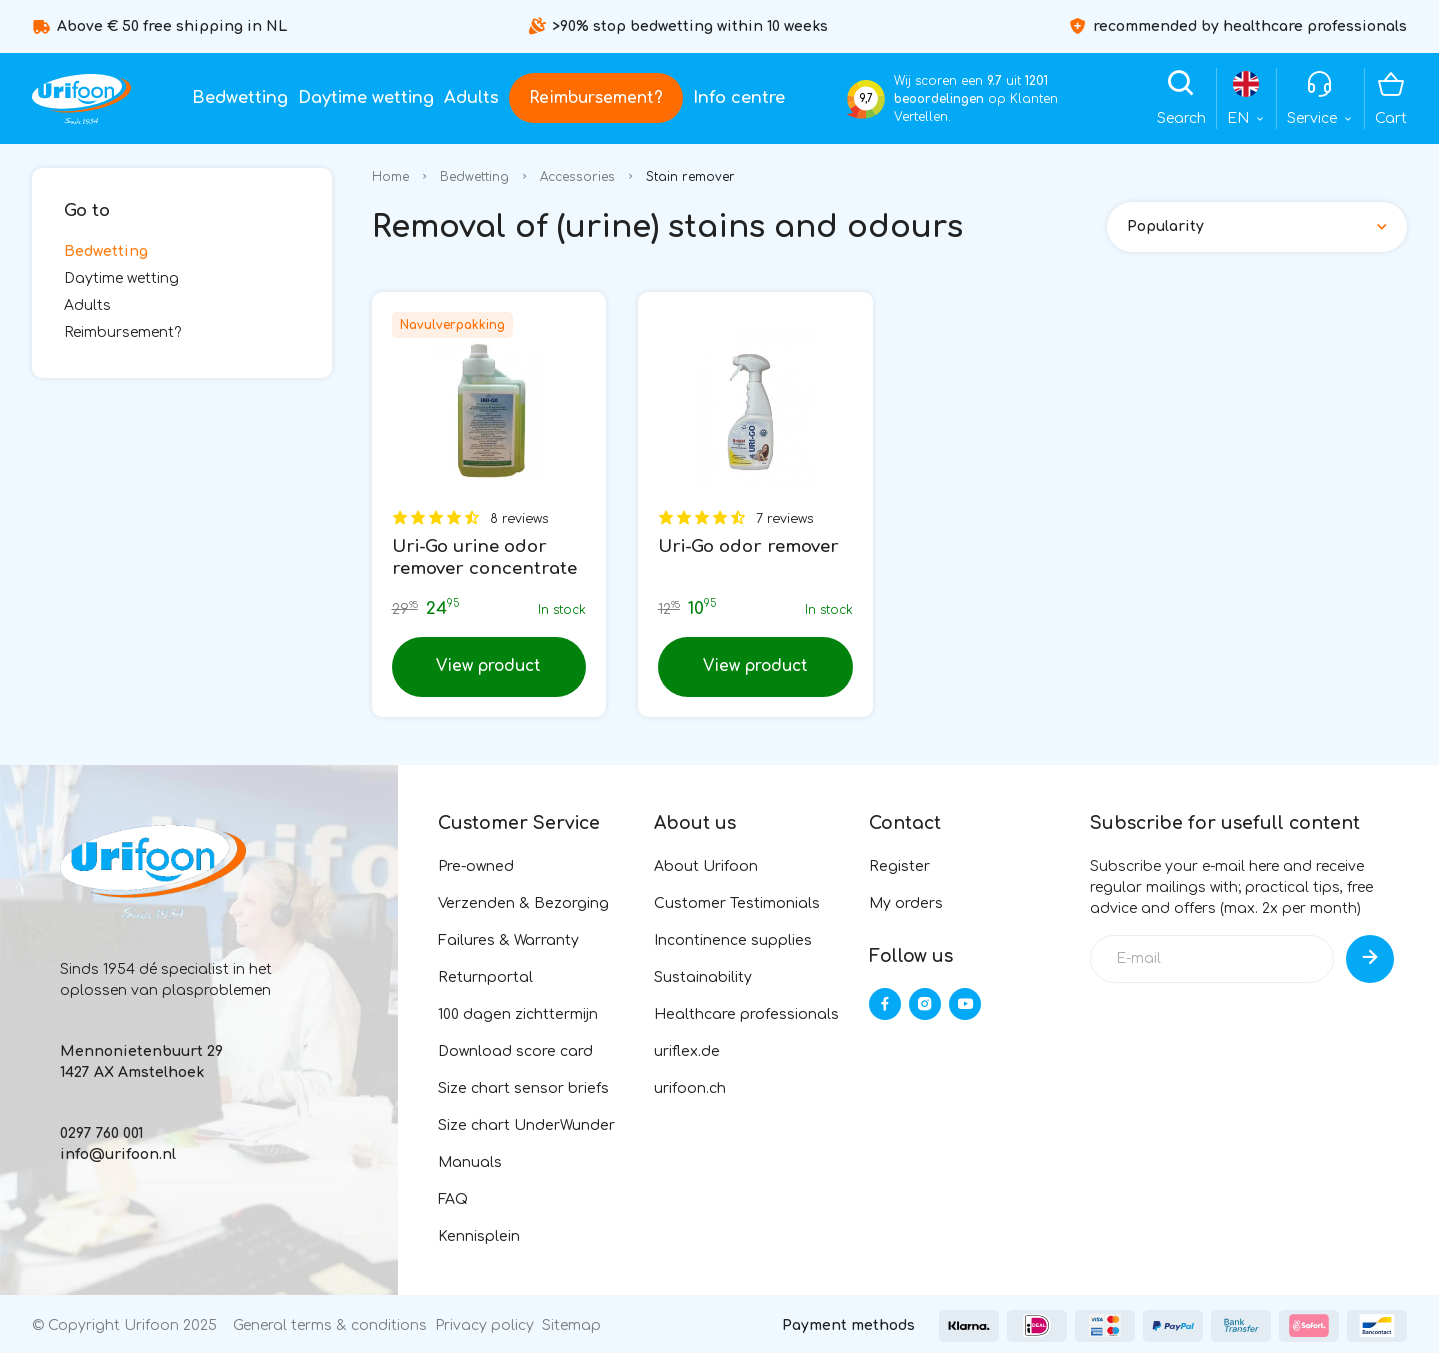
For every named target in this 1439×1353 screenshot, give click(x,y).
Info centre (739, 98)
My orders (906, 903)
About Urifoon (706, 866)
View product (488, 666)
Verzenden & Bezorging (523, 903)
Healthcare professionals (746, 1014)
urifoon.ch (690, 1088)
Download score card (515, 1051)
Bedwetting (240, 98)
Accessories (577, 177)
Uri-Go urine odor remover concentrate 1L (484, 568)
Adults (471, 98)
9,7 (866, 98)
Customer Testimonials (737, 903)
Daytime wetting (366, 98)
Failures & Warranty (508, 940)
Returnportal (485, 977)
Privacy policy (484, 1325)
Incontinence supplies (733, 940)
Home (390, 177)
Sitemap (571, 1325)
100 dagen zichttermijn (518, 1014)
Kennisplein (479, 1236)
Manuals (470, 1162)
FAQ (453, 1199)
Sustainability (703, 977)
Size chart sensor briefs (523, 1088)
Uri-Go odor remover (748, 546)
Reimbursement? (596, 98)
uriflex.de (687, 1051)
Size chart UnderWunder (526, 1125)
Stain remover (690, 177)
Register (899, 866)
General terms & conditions (330, 1325)
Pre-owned (476, 866)
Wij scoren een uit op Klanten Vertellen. (976, 99)
